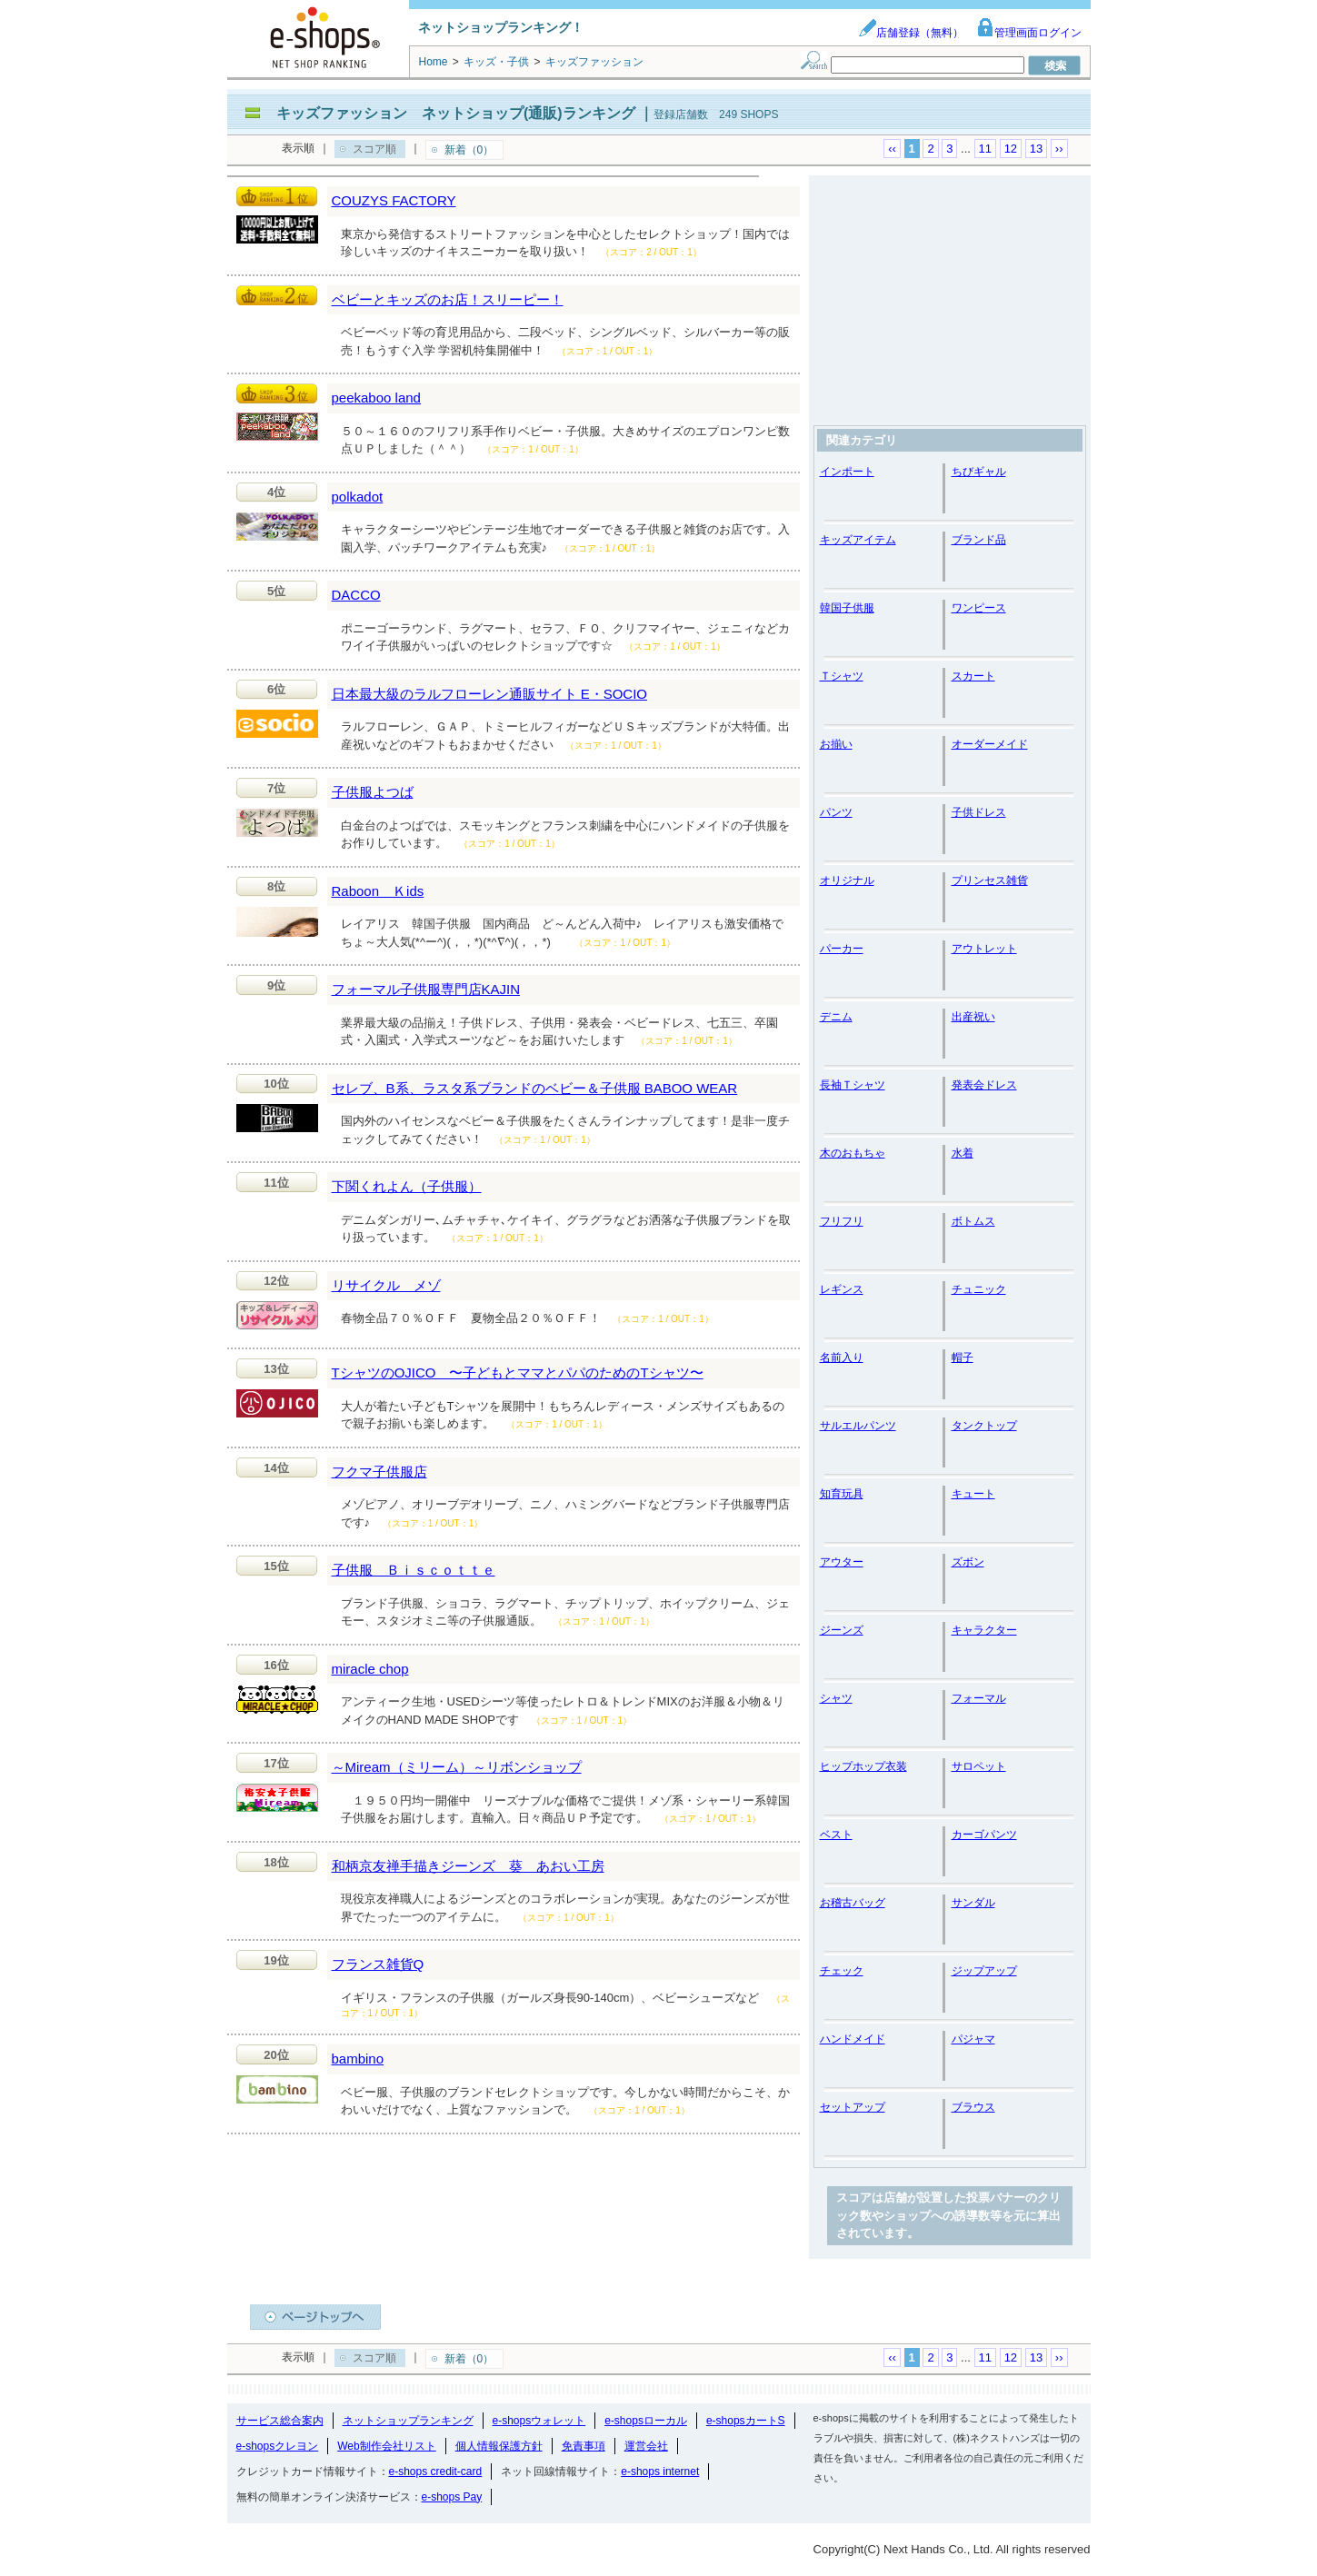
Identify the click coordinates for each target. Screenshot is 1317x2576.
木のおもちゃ (852, 1153)
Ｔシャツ (841, 676)
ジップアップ (984, 1970)
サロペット (979, 1766)
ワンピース (979, 608)
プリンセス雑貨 (990, 880)
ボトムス (973, 1221)
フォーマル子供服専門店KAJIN (426, 989)
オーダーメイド (990, 744)
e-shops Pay (452, 2497)
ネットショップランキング (408, 2420)
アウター (841, 1562)
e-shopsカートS (745, 2420)
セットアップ (852, 2107)
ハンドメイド (852, 2039)
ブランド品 (979, 539)
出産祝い (973, 1016)
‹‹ (892, 148)
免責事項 (583, 2446)
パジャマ (973, 2039)
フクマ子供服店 (379, 1471)
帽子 (962, 1357)
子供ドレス (979, 812)
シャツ (836, 1698)
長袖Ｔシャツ (852, 1085)
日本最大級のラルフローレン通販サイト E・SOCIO (490, 693)
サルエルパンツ (858, 1425)
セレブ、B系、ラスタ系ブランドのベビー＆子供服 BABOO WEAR (535, 1088)
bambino (358, 2058)
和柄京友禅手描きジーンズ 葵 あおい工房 (468, 1866)
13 (1036, 148)
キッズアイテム (858, 539)
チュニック (979, 1289)
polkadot (358, 496)
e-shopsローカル (645, 2420)
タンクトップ (984, 1425)
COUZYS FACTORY (394, 200)
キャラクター (984, 1630)
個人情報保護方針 (499, 2446)
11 (985, 148)
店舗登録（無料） (910, 32)
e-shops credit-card (436, 2471)
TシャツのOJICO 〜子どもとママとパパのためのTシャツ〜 (517, 1372)
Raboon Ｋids (378, 891)
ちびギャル (979, 471)
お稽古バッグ (852, 1902)
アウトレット (984, 948)
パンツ (836, 812)
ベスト (836, 1834)
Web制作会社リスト (386, 2446)
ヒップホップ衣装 (863, 1766)
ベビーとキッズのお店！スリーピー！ (448, 299)
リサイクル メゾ (386, 1285)
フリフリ (841, 1221)
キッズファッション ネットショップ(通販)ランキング (455, 113)
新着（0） (469, 150)
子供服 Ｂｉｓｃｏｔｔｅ (413, 1569)
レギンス (841, 1289)
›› (1059, 148)
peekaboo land (376, 397)
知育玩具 (841, 1493)
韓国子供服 (847, 608)
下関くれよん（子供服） (407, 1186)
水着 (962, 1153)
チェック (841, 1970)
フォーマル (979, 1698)
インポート (847, 471)
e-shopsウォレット (539, 2420)
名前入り (841, 1357)
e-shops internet (660, 2471)
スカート (973, 676)
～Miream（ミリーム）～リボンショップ (457, 1767)
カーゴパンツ (984, 1834)
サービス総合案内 (280, 2420)
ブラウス (973, 2107)
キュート (973, 1493)
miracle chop (370, 1668)
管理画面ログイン (1029, 32)
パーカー (841, 948)
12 (1010, 148)
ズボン (968, 1562)
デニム (836, 1016)
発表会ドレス (984, 1085)
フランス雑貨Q (378, 1964)
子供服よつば (373, 792)
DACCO (356, 594)
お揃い (836, 744)
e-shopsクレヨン (277, 2446)
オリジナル (847, 880)
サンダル (973, 1902)
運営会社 (646, 2446)
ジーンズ (841, 1630)
